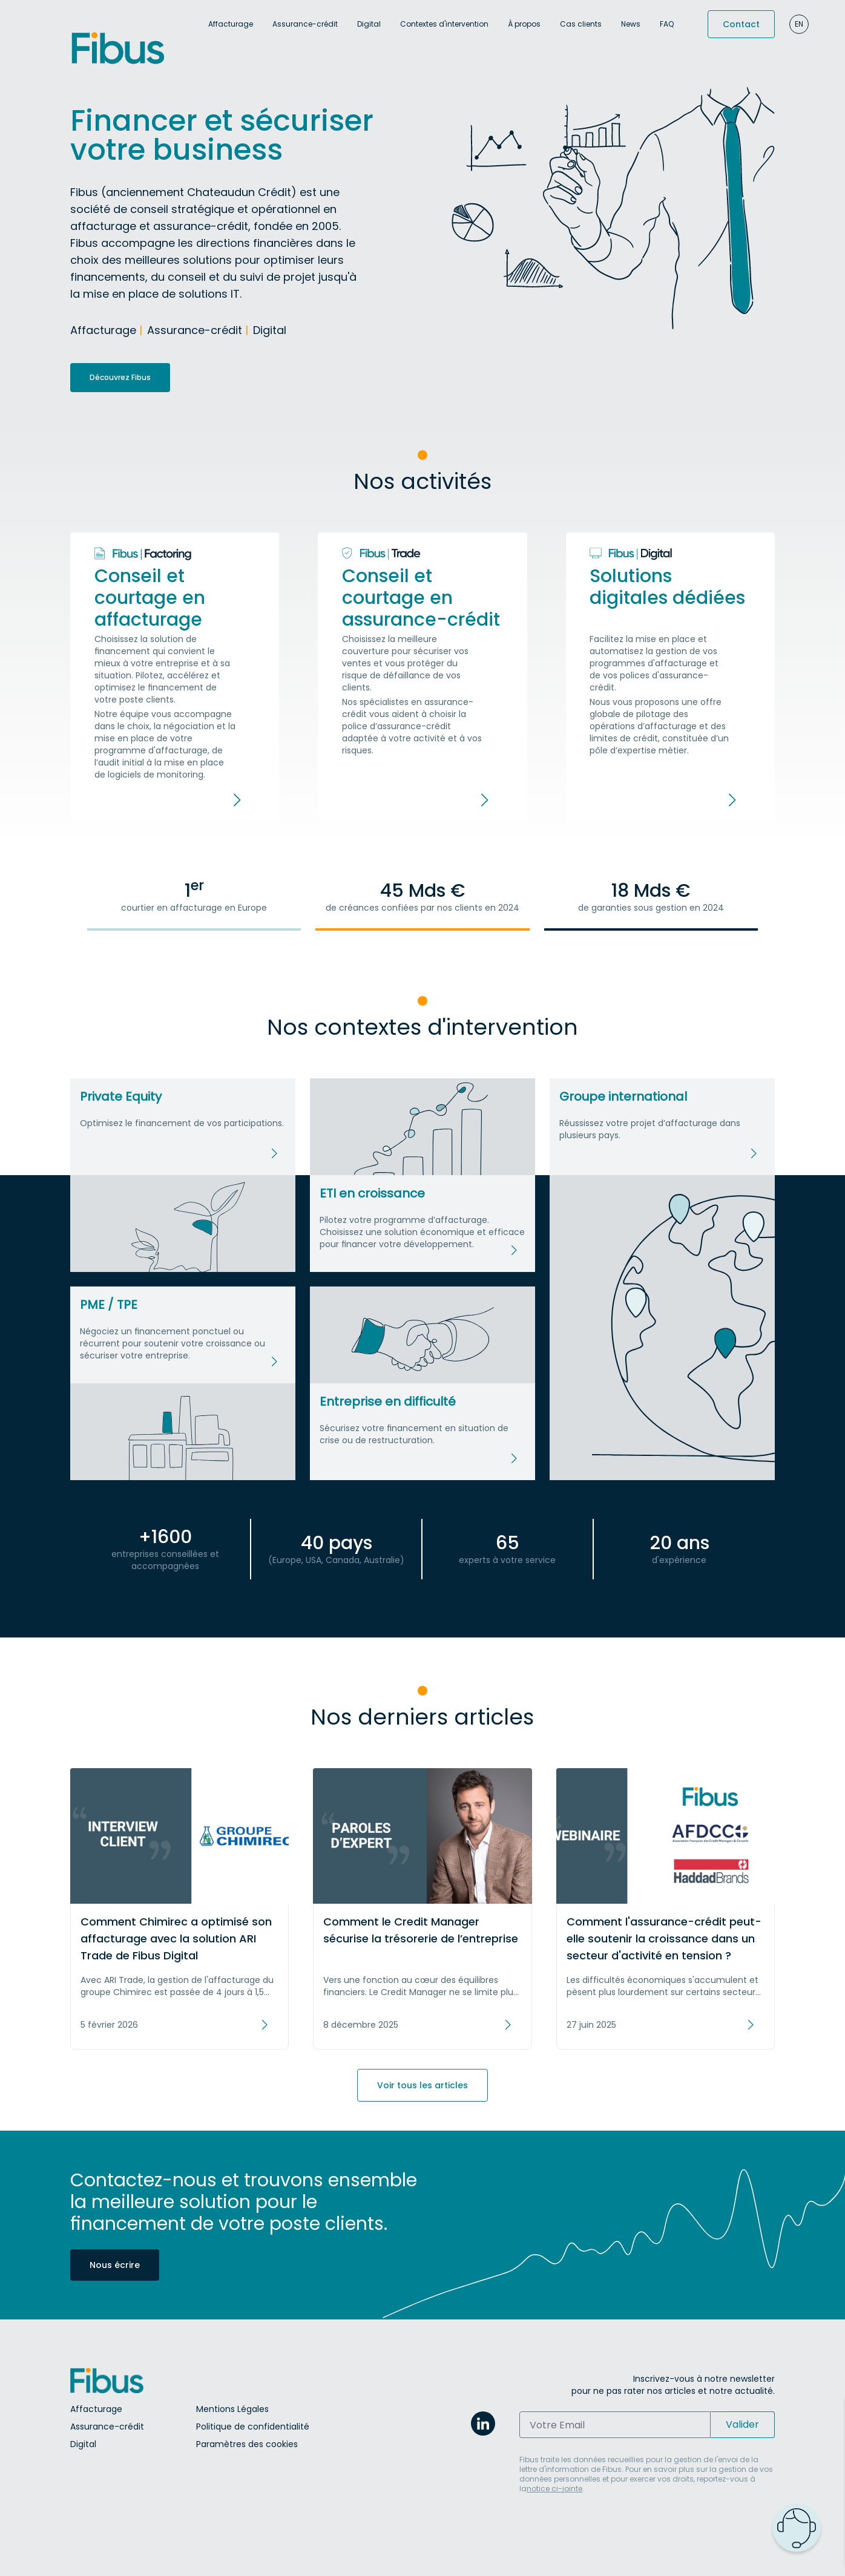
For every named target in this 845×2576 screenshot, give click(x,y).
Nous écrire (115, 2265)
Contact (741, 24)
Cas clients (581, 24)
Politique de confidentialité (252, 2426)
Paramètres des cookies (247, 2444)
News (630, 24)
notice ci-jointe (554, 2488)
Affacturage (230, 24)
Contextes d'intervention (444, 24)
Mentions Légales (232, 2409)
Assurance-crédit (305, 24)
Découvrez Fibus (120, 377)
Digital (369, 24)
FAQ (667, 24)
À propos (524, 24)
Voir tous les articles (422, 2085)
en (799, 24)
